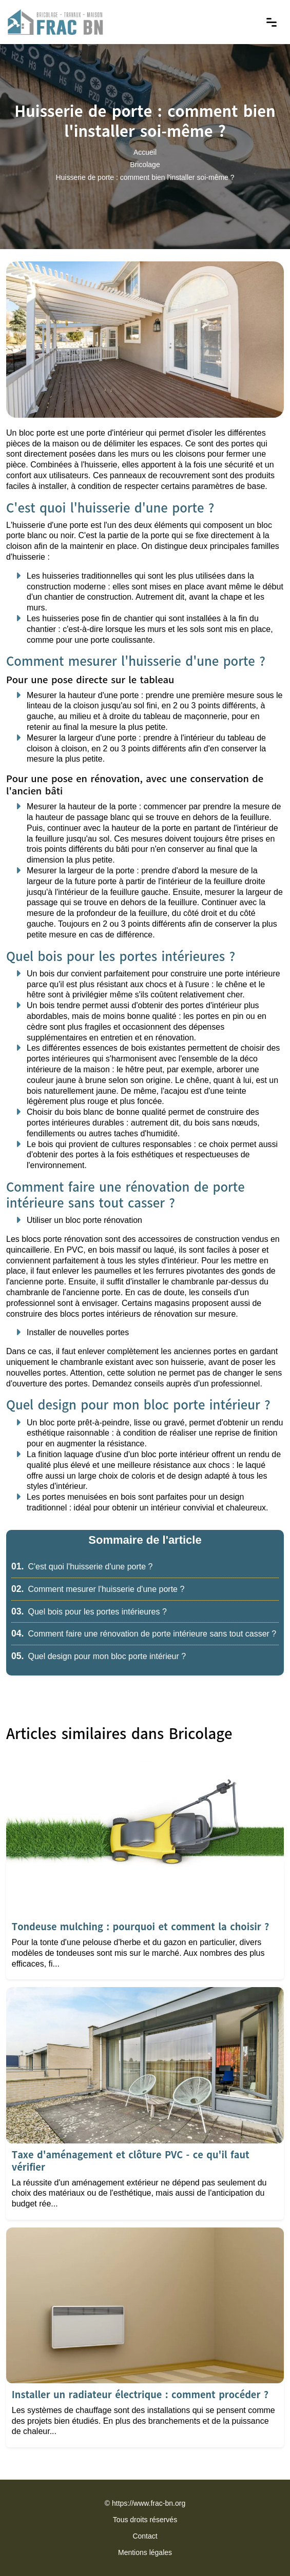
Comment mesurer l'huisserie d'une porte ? (97, 1589)
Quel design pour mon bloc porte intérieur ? (98, 1656)
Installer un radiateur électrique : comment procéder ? (140, 2395)
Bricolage (145, 165)
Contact (144, 2536)
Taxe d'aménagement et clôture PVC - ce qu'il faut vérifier (130, 2161)
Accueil (145, 153)
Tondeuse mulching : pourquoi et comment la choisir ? (140, 1927)
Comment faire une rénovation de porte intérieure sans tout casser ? (143, 1633)
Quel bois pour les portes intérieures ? (89, 1611)
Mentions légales (145, 2552)
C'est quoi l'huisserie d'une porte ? (82, 1566)
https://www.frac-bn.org (148, 2503)
